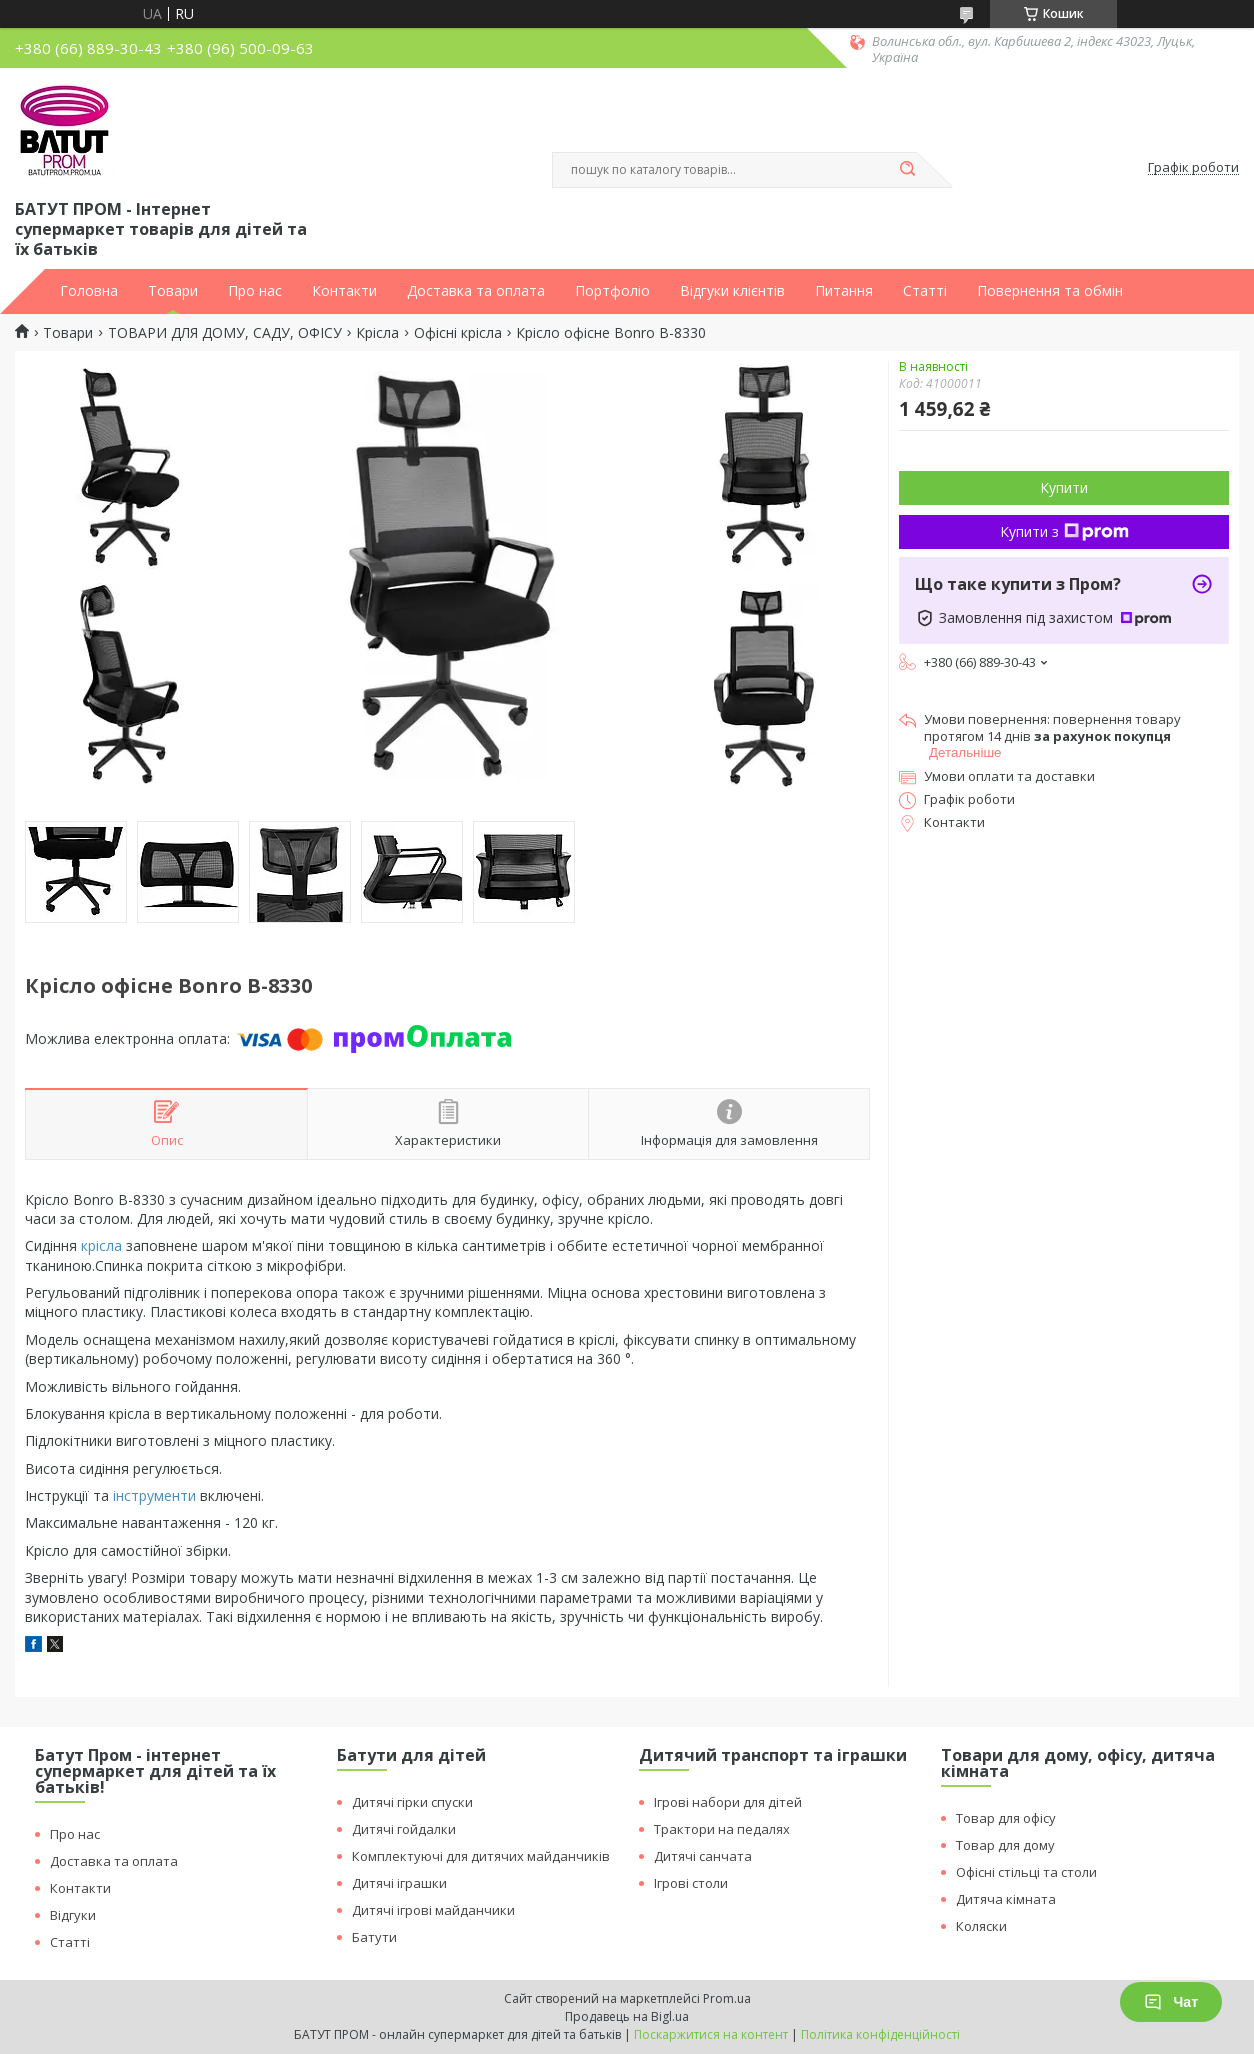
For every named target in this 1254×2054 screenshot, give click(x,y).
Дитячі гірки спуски (412, 1802)
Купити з (1064, 531)
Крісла (377, 333)
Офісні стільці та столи (1026, 1872)
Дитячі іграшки (399, 1883)
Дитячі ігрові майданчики (433, 1910)
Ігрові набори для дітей (728, 1802)
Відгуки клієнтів (732, 291)
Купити (1064, 487)
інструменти (154, 1495)
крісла (101, 1245)
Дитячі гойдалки (404, 1829)
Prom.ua (727, 1998)
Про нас (255, 291)
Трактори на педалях (722, 1829)
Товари (173, 291)
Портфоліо (612, 291)
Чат (1171, 2002)
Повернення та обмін (1050, 291)
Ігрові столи (691, 1883)
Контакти (344, 291)
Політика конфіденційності (880, 2034)
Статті (925, 291)
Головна (89, 291)
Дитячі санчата (703, 1856)
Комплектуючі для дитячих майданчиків (481, 1856)
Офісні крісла (458, 333)
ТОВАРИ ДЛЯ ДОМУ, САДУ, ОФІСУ (225, 333)
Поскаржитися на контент (711, 2034)
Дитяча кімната (1006, 1899)
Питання (844, 291)
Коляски (981, 1926)
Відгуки (73, 1915)
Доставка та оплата (476, 291)
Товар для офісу (1006, 1818)
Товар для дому (1005, 1845)
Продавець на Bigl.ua (627, 2016)
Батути (374, 1937)
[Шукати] (907, 170)
